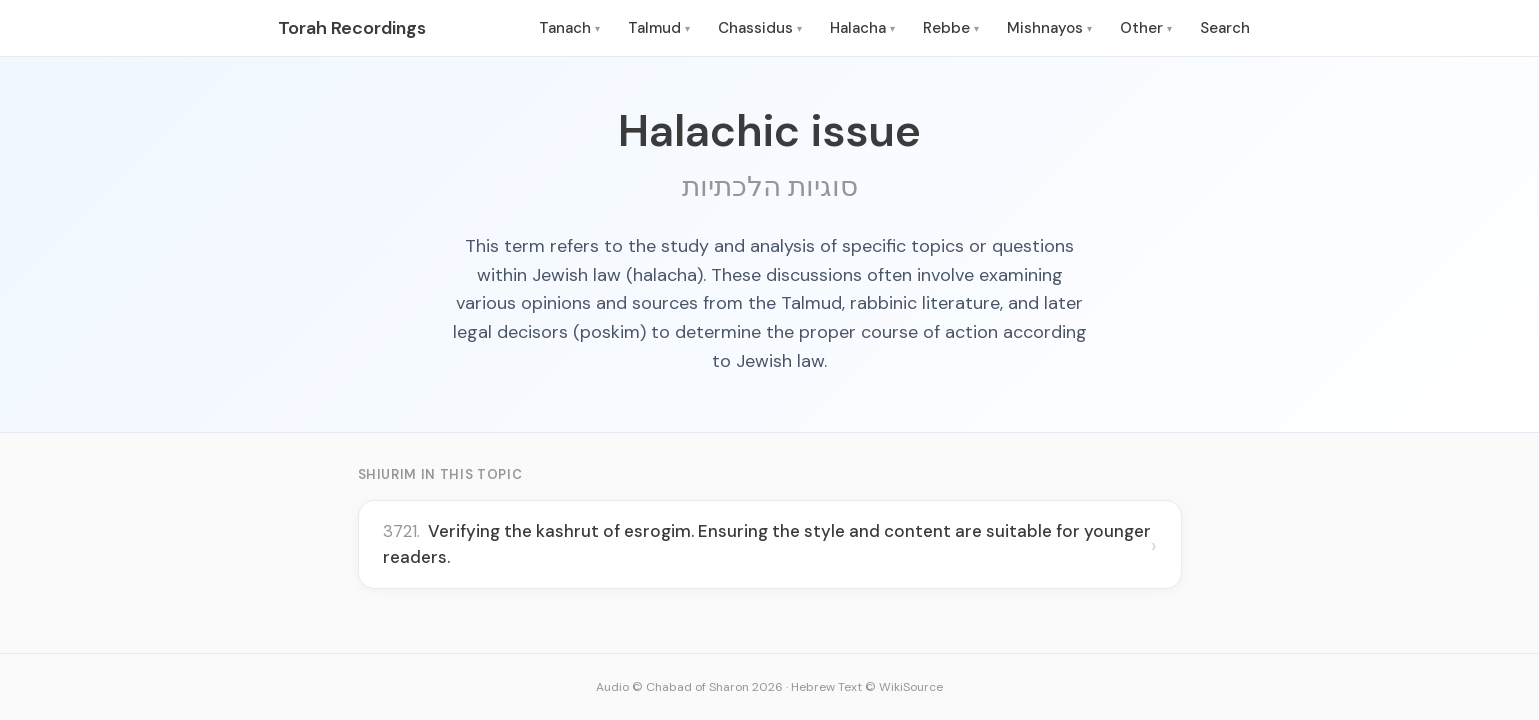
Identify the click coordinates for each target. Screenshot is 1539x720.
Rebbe (951, 28)
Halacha (862, 28)
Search (1225, 28)
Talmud (659, 28)
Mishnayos (1049, 28)
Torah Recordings (352, 28)
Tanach (569, 28)
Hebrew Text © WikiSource (867, 687)
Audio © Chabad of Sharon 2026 (689, 687)
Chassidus (760, 28)
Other (1146, 28)
